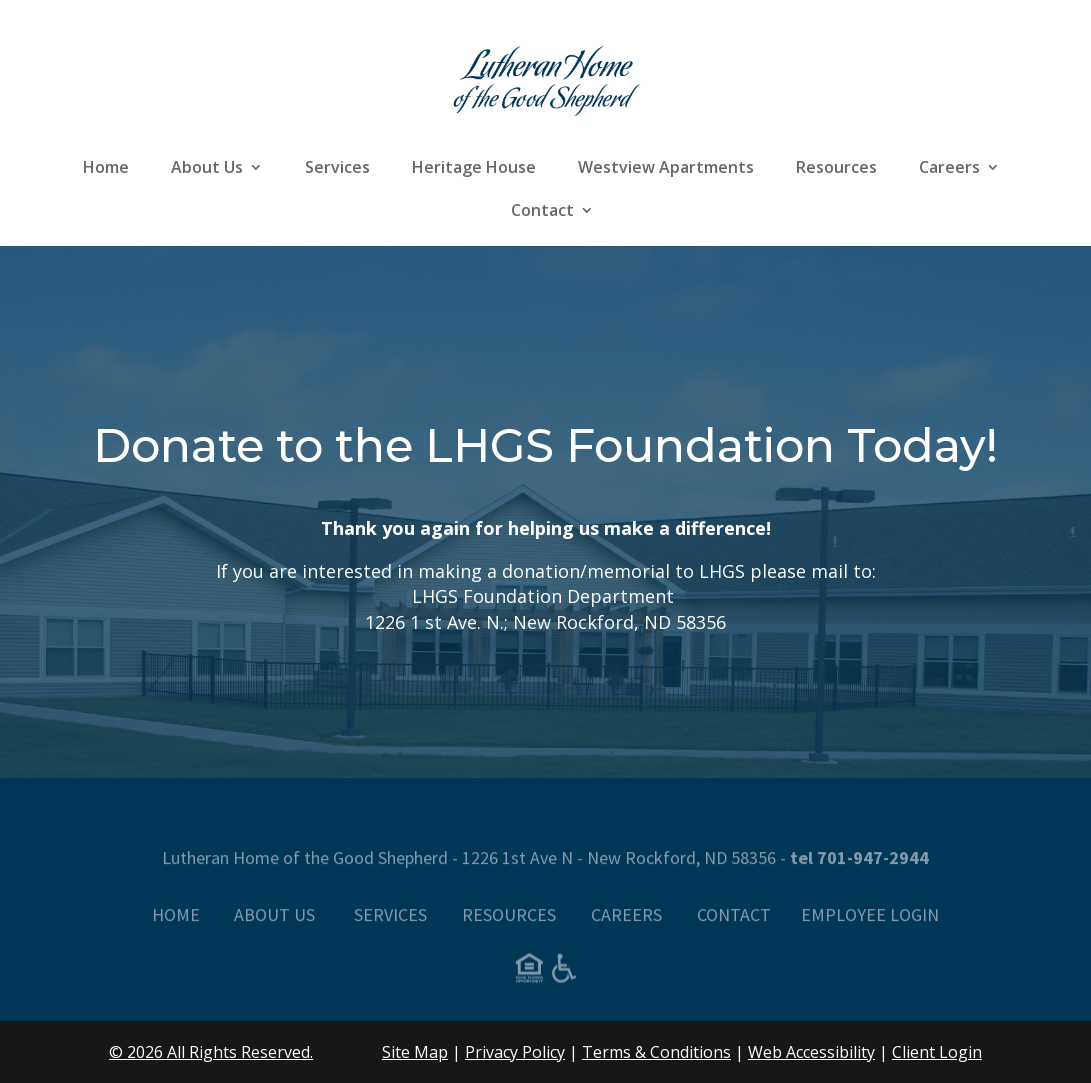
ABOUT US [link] (276, 926)
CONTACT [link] (734, 926)
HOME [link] (176, 926)
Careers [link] (949, 169)
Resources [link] (836, 169)
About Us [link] (207, 169)
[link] (547, 78)
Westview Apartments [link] (666, 169)
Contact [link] (542, 212)
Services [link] (337, 169)
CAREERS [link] (626, 926)
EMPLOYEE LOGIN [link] (870, 926)
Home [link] (106, 169)
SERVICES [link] (390, 926)
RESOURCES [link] (509, 926)
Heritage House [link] (474, 169)
